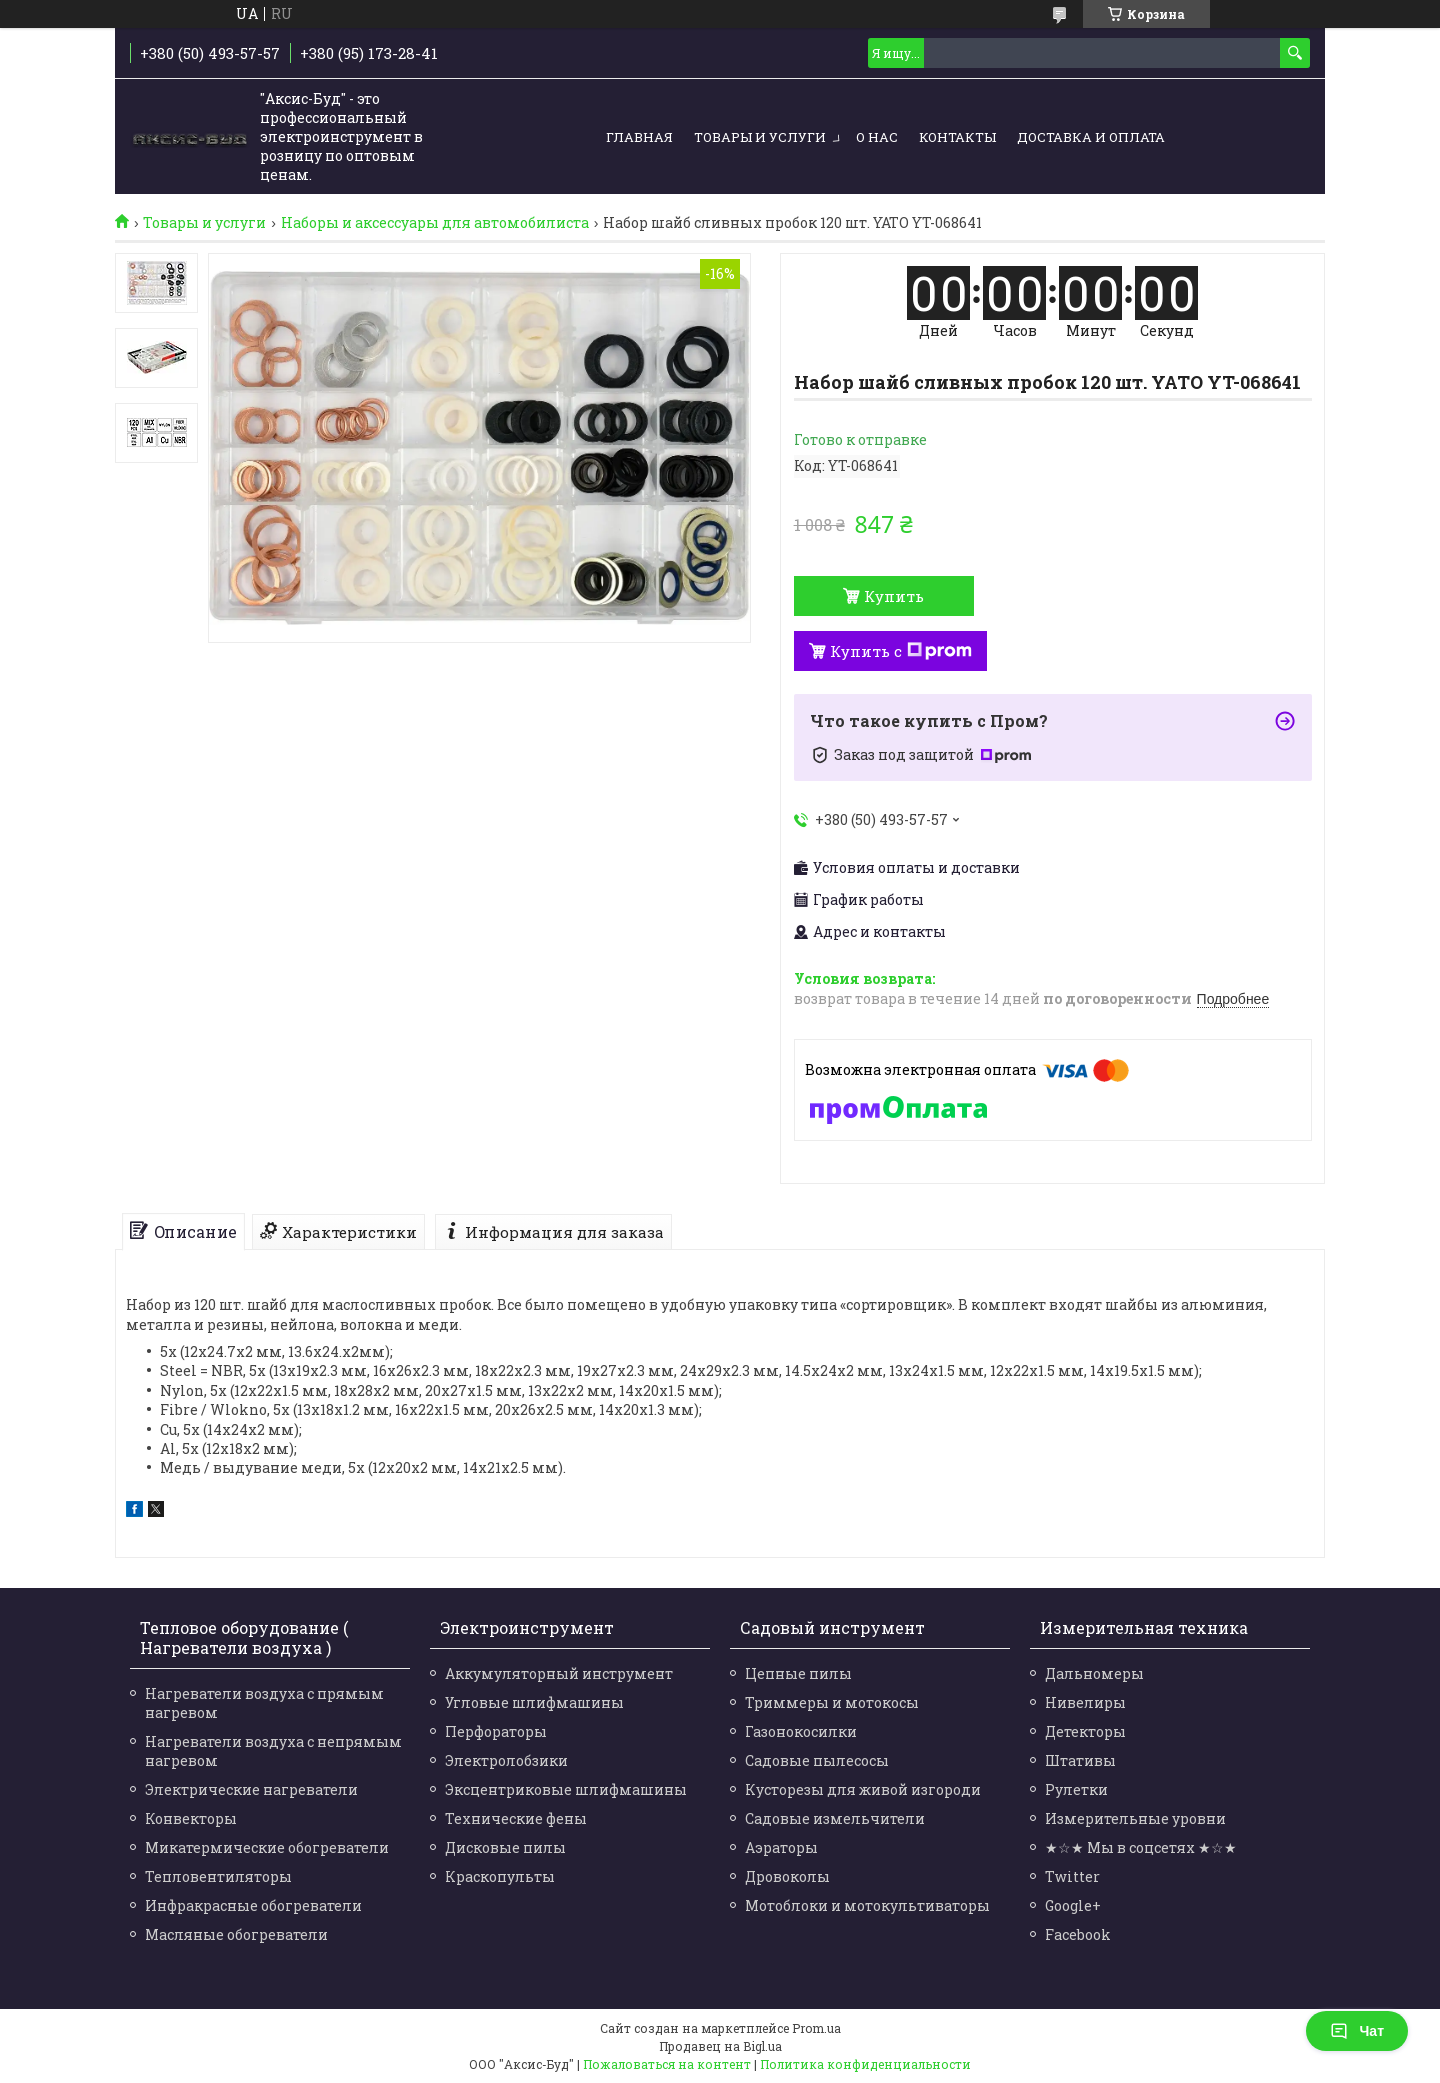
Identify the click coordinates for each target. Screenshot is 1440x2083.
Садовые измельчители (835, 1818)
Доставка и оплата (1091, 137)
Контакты (957, 137)
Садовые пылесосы (817, 1760)
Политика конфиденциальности (865, 2064)
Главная (639, 137)
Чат (1357, 2031)
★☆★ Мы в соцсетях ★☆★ (1141, 1847)
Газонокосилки (801, 1731)
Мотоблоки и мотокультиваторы (867, 1905)
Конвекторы (191, 1818)
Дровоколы (787, 1876)
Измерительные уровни (1135, 1818)
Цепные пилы (798, 1673)
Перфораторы (496, 1731)
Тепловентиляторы (218, 1876)
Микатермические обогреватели (267, 1847)
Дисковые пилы (505, 1847)
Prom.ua (816, 2028)
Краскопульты (500, 1876)
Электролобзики (506, 1760)
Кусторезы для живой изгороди (863, 1789)
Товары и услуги (760, 137)
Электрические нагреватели (251, 1789)
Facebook (1078, 1934)
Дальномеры (1094, 1673)
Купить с (901, 651)
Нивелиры (1085, 1702)
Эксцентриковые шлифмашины (566, 1789)
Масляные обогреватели (236, 1934)
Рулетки (1076, 1789)
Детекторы (1085, 1731)
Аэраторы (781, 1847)
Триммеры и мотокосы (832, 1702)
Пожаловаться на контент (667, 2064)
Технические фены (516, 1818)
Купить (894, 596)
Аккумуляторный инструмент (559, 1673)
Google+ (1073, 1905)
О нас (877, 137)
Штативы (1080, 1760)
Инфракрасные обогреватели (253, 1905)
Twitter (1072, 1876)
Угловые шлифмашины (534, 1702)
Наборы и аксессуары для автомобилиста (435, 223)
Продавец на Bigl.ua (720, 2046)
